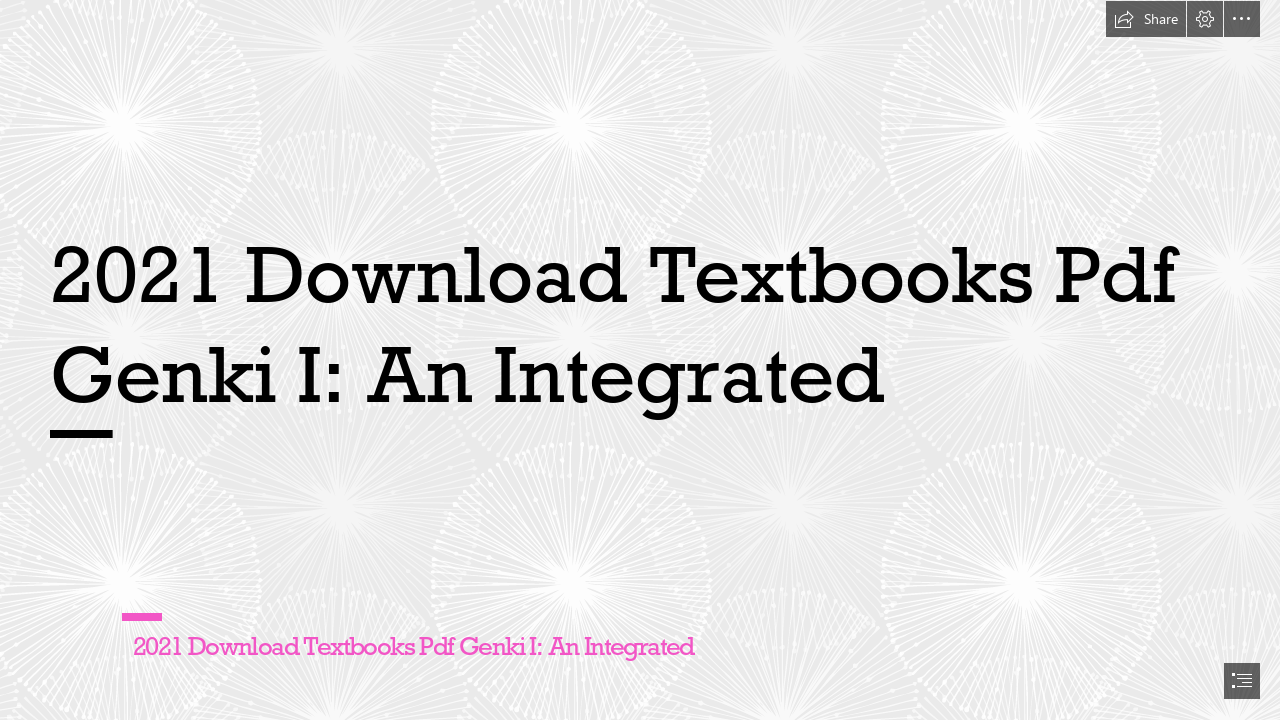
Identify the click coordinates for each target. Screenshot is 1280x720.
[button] (1146, 19)
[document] (640, 360)
